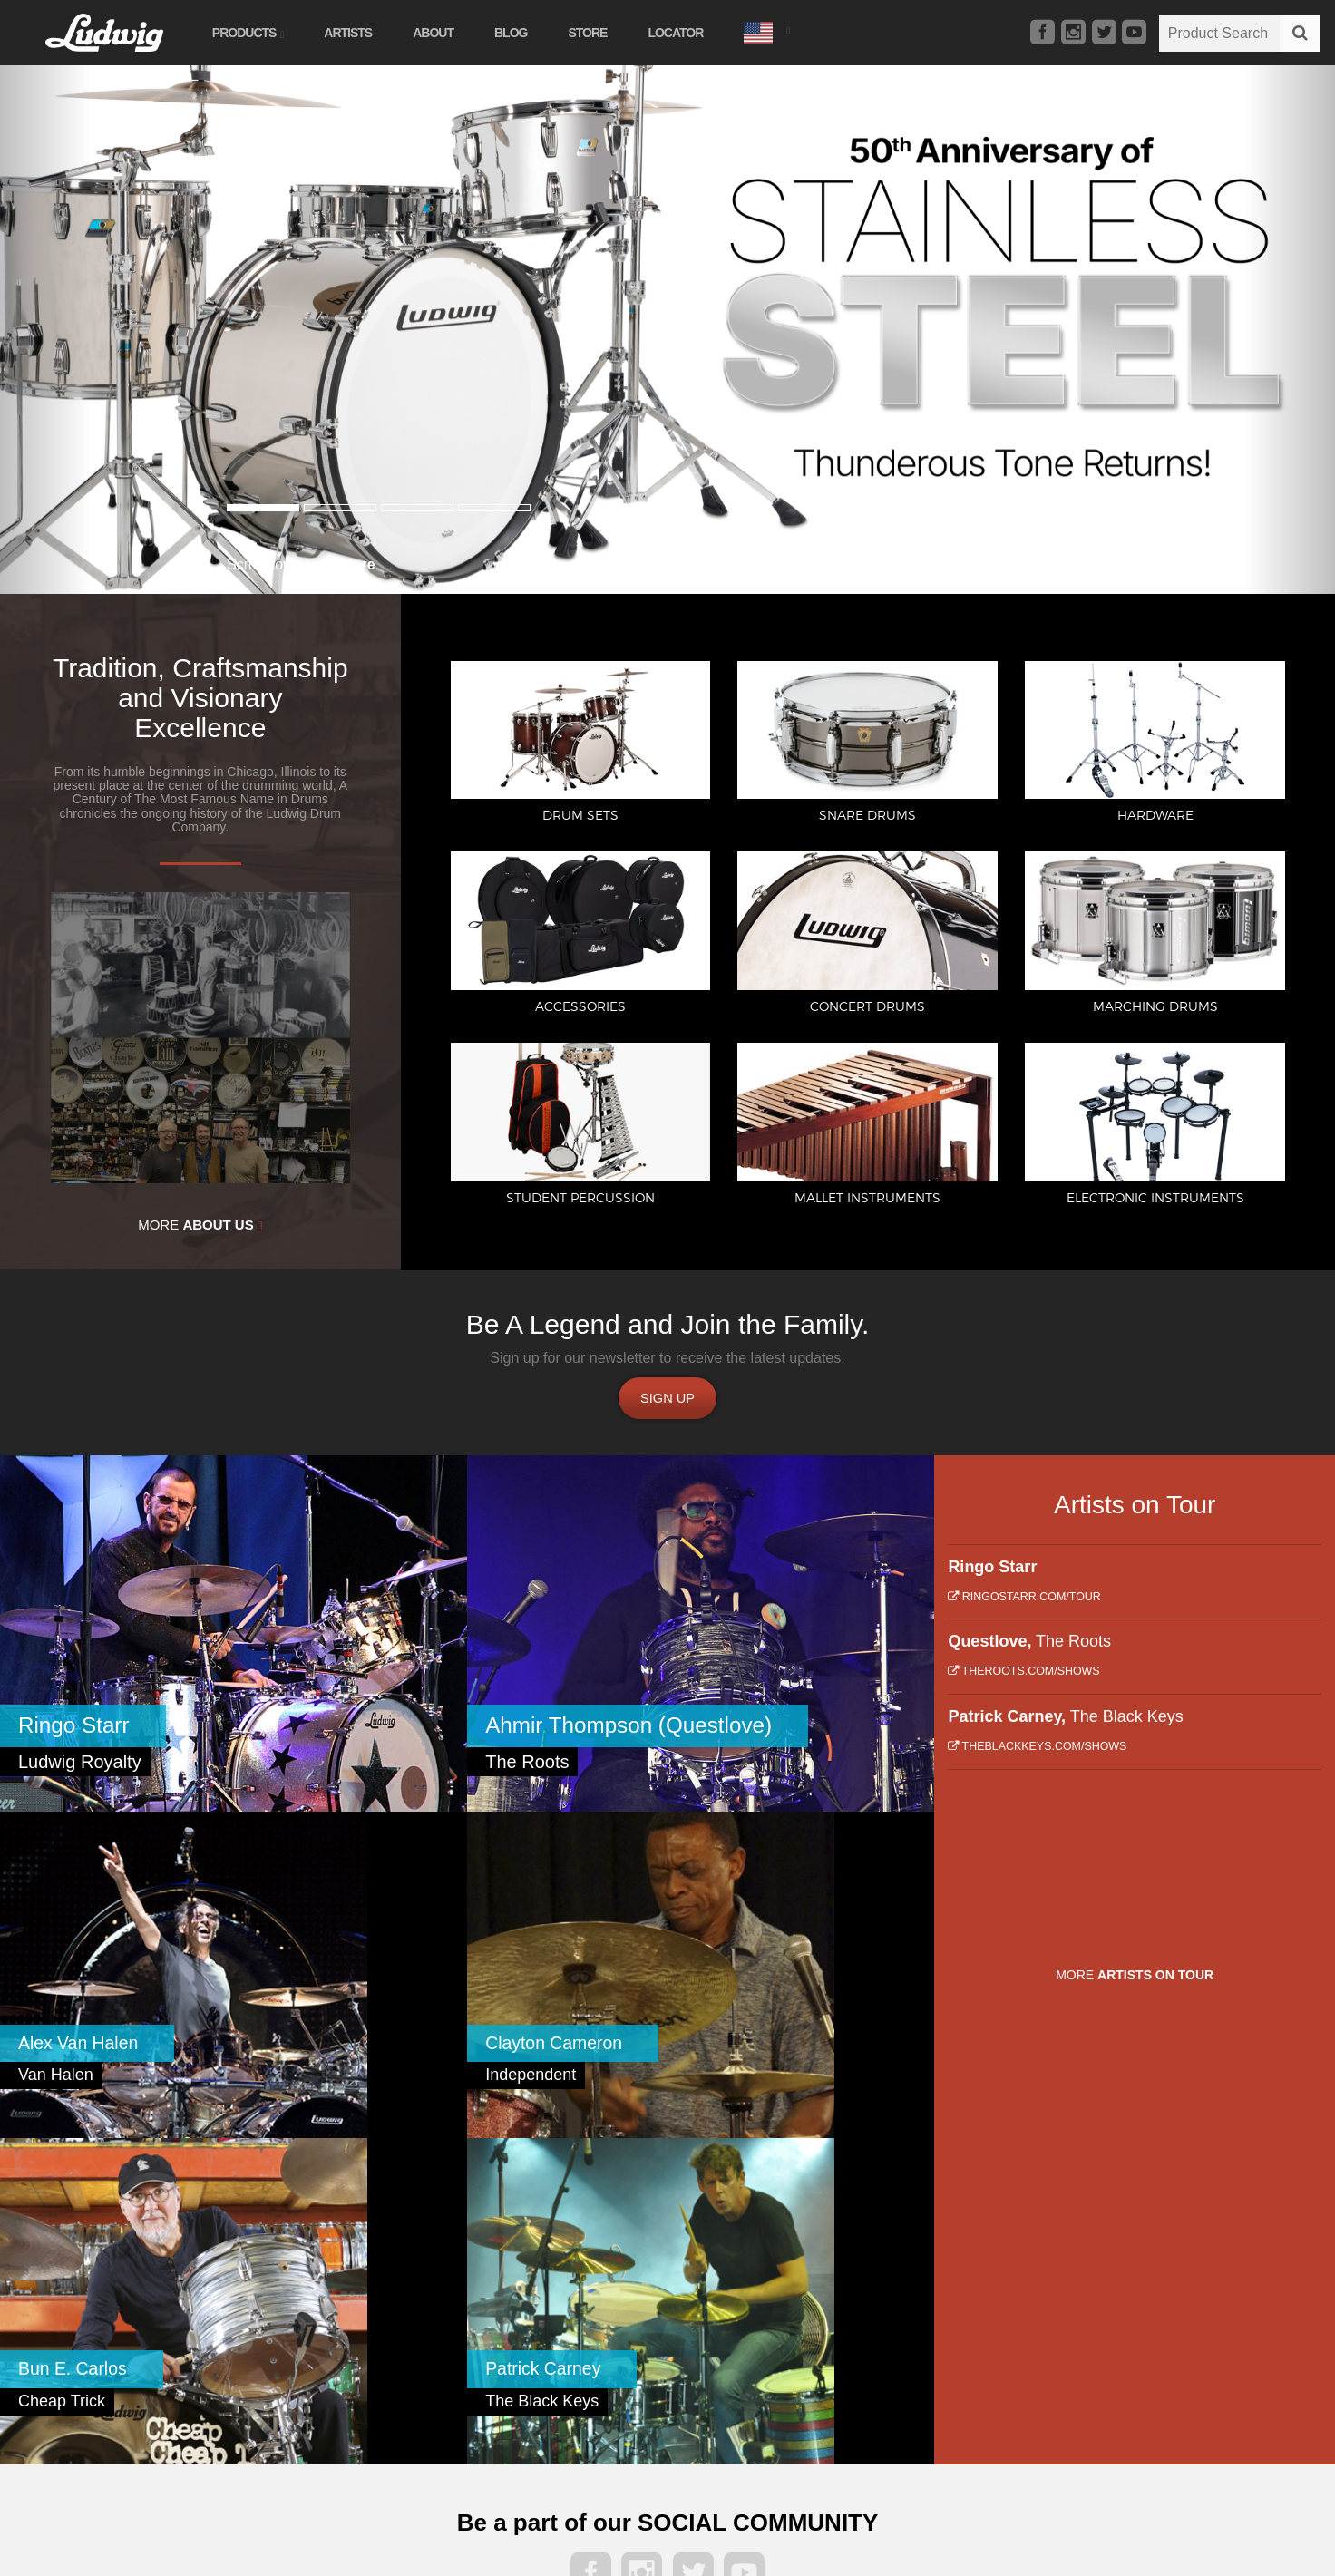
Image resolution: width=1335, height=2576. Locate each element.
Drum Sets (194, 2299)
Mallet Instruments (392, 2349)
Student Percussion (396, 2324)
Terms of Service (1130, 2357)
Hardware (191, 2349)
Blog (526, 32)
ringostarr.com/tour (1024, 1605)
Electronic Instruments (404, 2374)
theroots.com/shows (1023, 1681)
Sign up (667, 1402)
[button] (781, 30)
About (448, 32)
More (200, 1225)
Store (603, 32)
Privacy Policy (1047, 2357)
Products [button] (263, 32)
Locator (691, 32)
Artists (363, 32)
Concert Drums (206, 2400)
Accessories (198, 2374)
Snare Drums (201, 2324)
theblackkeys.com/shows (1037, 1755)
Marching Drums (387, 2299)
